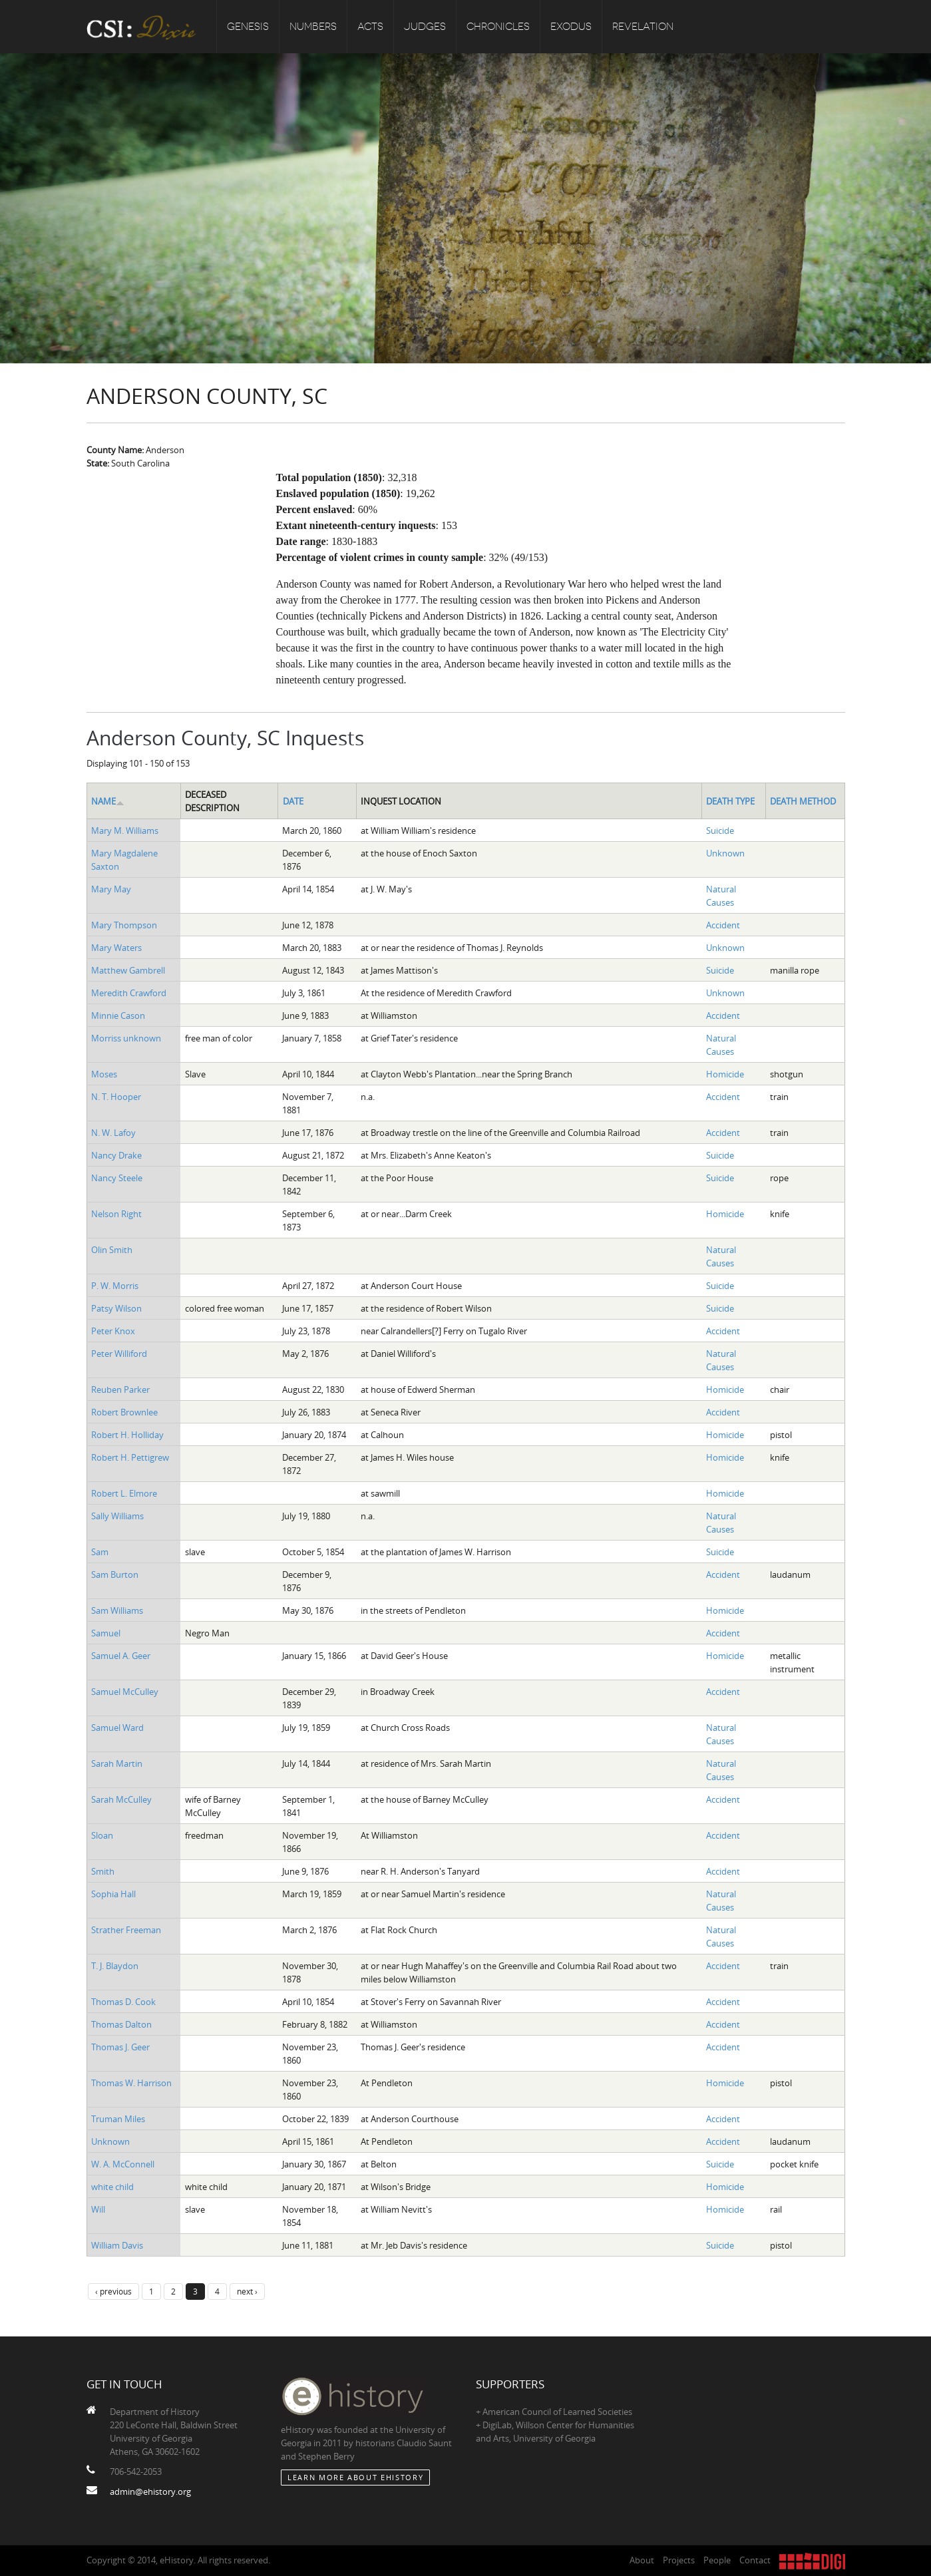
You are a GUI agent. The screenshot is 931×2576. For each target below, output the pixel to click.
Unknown (725, 853)
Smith (102, 1871)
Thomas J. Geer (120, 2047)
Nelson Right (116, 1214)
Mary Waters (116, 948)
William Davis (117, 2245)
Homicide (725, 1074)
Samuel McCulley (124, 1692)
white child (112, 2187)
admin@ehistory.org (150, 2491)
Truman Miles (118, 2119)
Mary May (111, 889)
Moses (104, 1074)
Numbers (313, 27)
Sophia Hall (113, 1894)
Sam (99, 1552)
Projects (679, 2560)
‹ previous (113, 2291)
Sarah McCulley (121, 1799)
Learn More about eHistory (355, 2477)
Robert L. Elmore (124, 1493)
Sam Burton (114, 1574)
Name (107, 801)
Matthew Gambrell (128, 970)
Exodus (571, 27)
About (642, 2560)
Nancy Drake (116, 1155)
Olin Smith (111, 1250)
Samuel (105, 1633)
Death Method (803, 801)
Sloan (102, 1835)
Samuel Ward (117, 1728)
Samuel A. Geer (120, 1656)
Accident (723, 925)
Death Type (730, 801)
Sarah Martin (116, 1763)
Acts (370, 27)
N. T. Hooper (116, 1097)
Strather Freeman (126, 1930)
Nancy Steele (116, 1178)
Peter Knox (113, 1331)
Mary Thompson (124, 925)
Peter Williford (119, 1354)
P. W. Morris (114, 1286)
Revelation (642, 27)
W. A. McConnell (122, 2164)
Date (293, 801)
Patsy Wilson (116, 1308)
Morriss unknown (126, 1038)
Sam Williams (117, 1610)
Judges (425, 27)
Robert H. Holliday (127, 1435)
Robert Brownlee (124, 1412)
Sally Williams (117, 1516)
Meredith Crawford (128, 993)
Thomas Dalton (121, 2024)
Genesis (248, 27)
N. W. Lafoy (113, 1133)
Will (98, 2209)
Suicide (720, 830)
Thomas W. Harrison (131, 2083)
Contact (755, 2560)
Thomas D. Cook (123, 2002)
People (717, 2560)
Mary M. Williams (124, 830)
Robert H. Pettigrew (130, 1457)
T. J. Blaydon (114, 1966)
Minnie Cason (118, 1015)
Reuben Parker (120, 1389)
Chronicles (498, 27)
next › (247, 2291)
